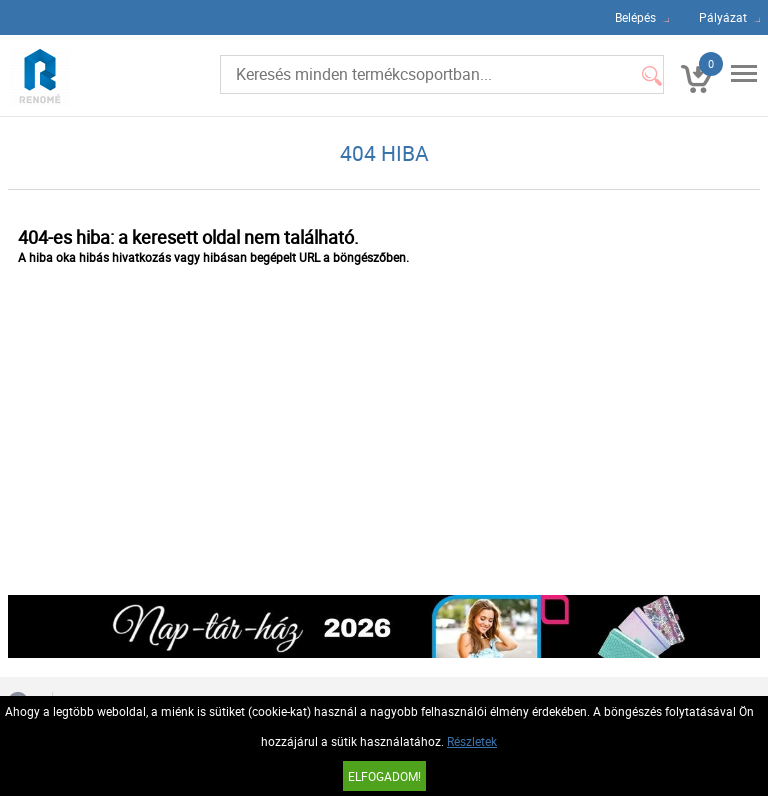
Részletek (472, 741)
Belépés (635, 17)
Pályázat (723, 17)
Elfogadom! (384, 776)
